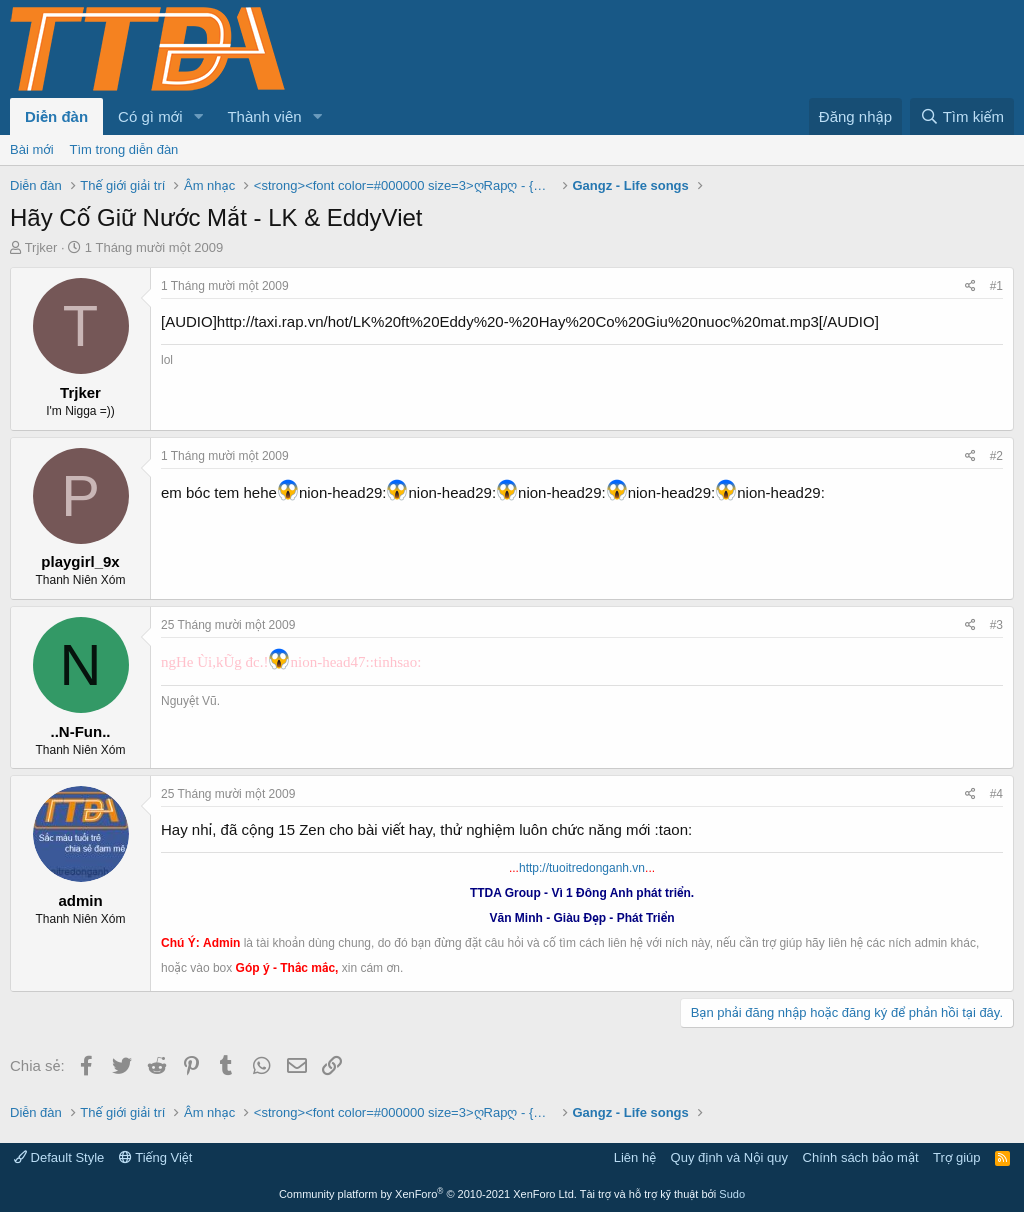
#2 (996, 456)
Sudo (732, 1194)
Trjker (41, 247)
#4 (996, 794)
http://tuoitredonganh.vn (582, 868)
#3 (996, 625)
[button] (198, 116)
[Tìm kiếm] (962, 116)
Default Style (59, 1157)
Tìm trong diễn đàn (124, 149)
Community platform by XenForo (428, 1194)
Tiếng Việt (156, 1157)
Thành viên (264, 116)
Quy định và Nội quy (730, 1157)
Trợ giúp (956, 1157)
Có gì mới (150, 116)
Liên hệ (635, 1157)
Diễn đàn (56, 116)
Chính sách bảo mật (861, 1157)
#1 (996, 286)
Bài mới (32, 149)
